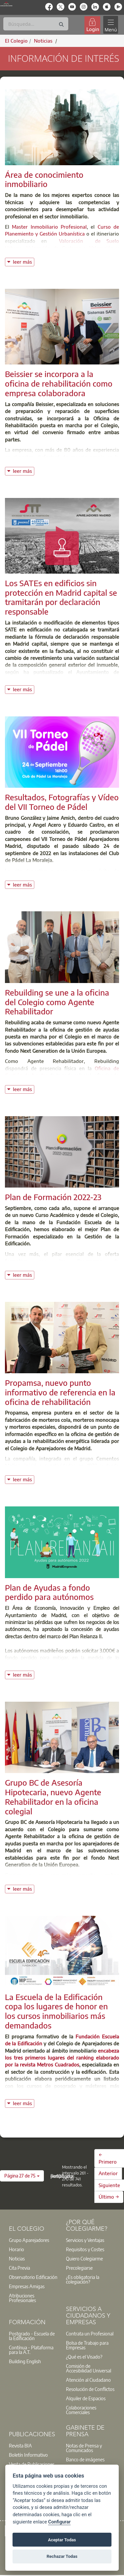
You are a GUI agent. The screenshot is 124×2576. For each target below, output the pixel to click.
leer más (23, 261)
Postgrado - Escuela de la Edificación (32, 2335)
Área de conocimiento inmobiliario (44, 179)
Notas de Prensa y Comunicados (84, 2448)
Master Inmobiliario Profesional (49, 227)
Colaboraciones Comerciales (81, 2410)
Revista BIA (20, 2445)
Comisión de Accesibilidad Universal (88, 2368)
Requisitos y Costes (85, 2249)
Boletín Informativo (28, 2455)
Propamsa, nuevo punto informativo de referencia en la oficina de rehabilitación (60, 1392)
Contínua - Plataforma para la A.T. (31, 2349)
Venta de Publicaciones (31, 2464)
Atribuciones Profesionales (22, 2297)
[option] (33, 2240)
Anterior (108, 2173)
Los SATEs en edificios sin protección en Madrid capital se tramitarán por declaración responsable (61, 597)
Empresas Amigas (27, 2286)
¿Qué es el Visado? (84, 2357)
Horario (16, 2249)
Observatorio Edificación (33, 2277)
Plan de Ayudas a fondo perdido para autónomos (49, 1592)
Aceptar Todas (62, 2539)
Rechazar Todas (62, 2556)
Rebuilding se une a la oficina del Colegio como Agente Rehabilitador (57, 1001)
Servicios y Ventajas (85, 2240)
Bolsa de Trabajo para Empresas (87, 2345)
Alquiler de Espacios (86, 2398)
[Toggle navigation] (110, 25)
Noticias (17, 2258)
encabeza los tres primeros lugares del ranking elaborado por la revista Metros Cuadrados (62, 2058)
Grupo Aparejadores (29, 2240)
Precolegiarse (79, 2268)
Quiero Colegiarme (84, 2258)
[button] (22, 2175)
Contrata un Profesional (89, 2333)
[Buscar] (35, 23)
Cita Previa (19, 2268)
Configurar (59, 2522)
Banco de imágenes (85, 2459)
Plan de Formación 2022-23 (53, 1197)
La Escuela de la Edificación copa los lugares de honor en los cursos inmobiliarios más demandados (56, 2011)
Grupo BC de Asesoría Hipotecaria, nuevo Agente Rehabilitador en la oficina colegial (53, 1796)
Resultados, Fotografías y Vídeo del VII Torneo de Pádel (62, 802)
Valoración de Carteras (53, 248)
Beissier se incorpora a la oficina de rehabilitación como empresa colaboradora (58, 383)
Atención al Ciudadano (88, 2380)
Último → (109, 2197)
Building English (25, 2361)
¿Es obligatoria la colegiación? (82, 2279)
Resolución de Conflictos (90, 2389)
